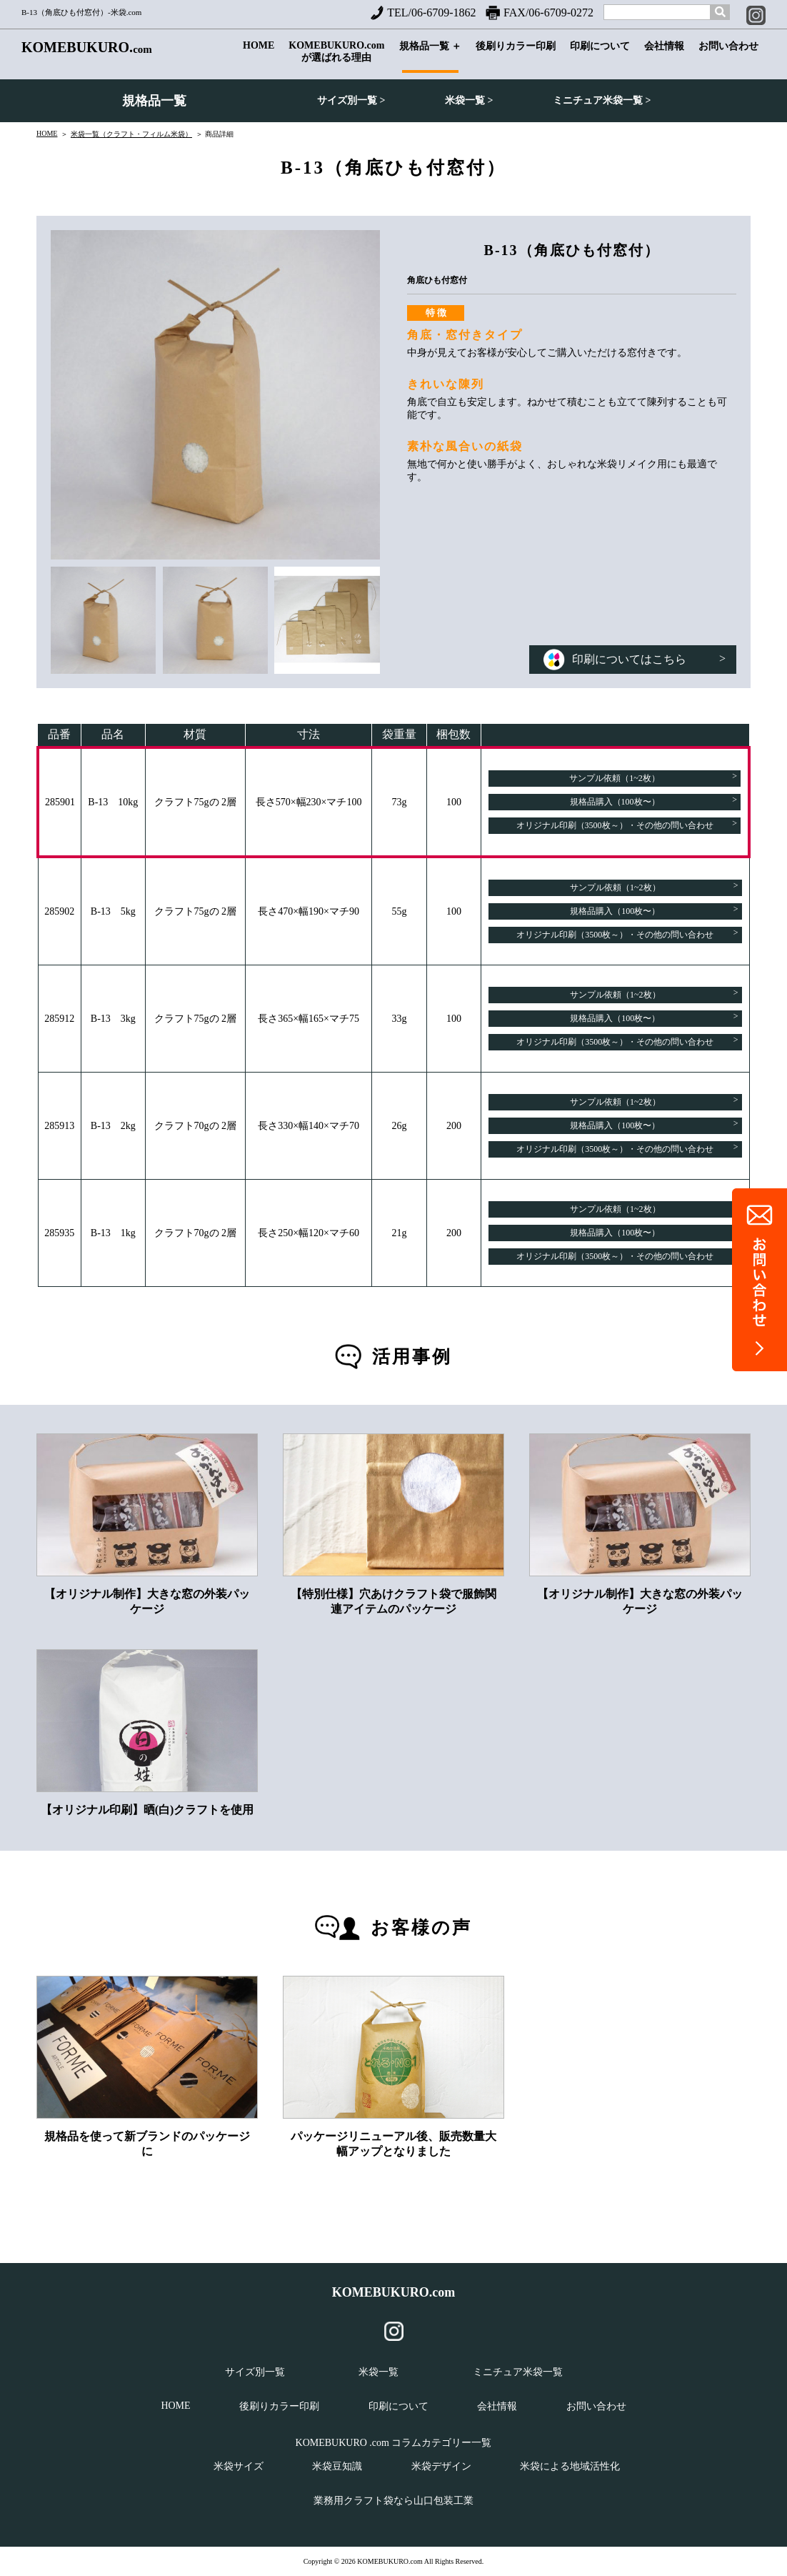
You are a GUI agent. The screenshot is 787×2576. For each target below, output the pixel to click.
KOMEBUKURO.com (394, 2292)
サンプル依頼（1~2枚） (653, 777)
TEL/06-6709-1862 (423, 13)
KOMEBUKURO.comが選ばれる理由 (336, 54)
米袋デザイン (441, 2466)
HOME (258, 55)
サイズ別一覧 (255, 2372)
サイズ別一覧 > (351, 100)
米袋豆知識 (337, 2466)
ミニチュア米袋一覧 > (602, 100)
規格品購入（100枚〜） (653, 801)
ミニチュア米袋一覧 (518, 2372)
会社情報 (664, 57)
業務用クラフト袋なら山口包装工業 (393, 2500)
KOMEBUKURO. (86, 47)
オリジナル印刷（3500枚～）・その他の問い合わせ (626, 824)
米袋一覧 (378, 2372)
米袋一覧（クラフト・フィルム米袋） (131, 134)
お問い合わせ (728, 57)
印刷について (600, 57)
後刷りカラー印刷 (516, 57)
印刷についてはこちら (634, 659)
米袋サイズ (239, 2466)
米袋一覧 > (469, 100)
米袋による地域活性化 (570, 2466)
